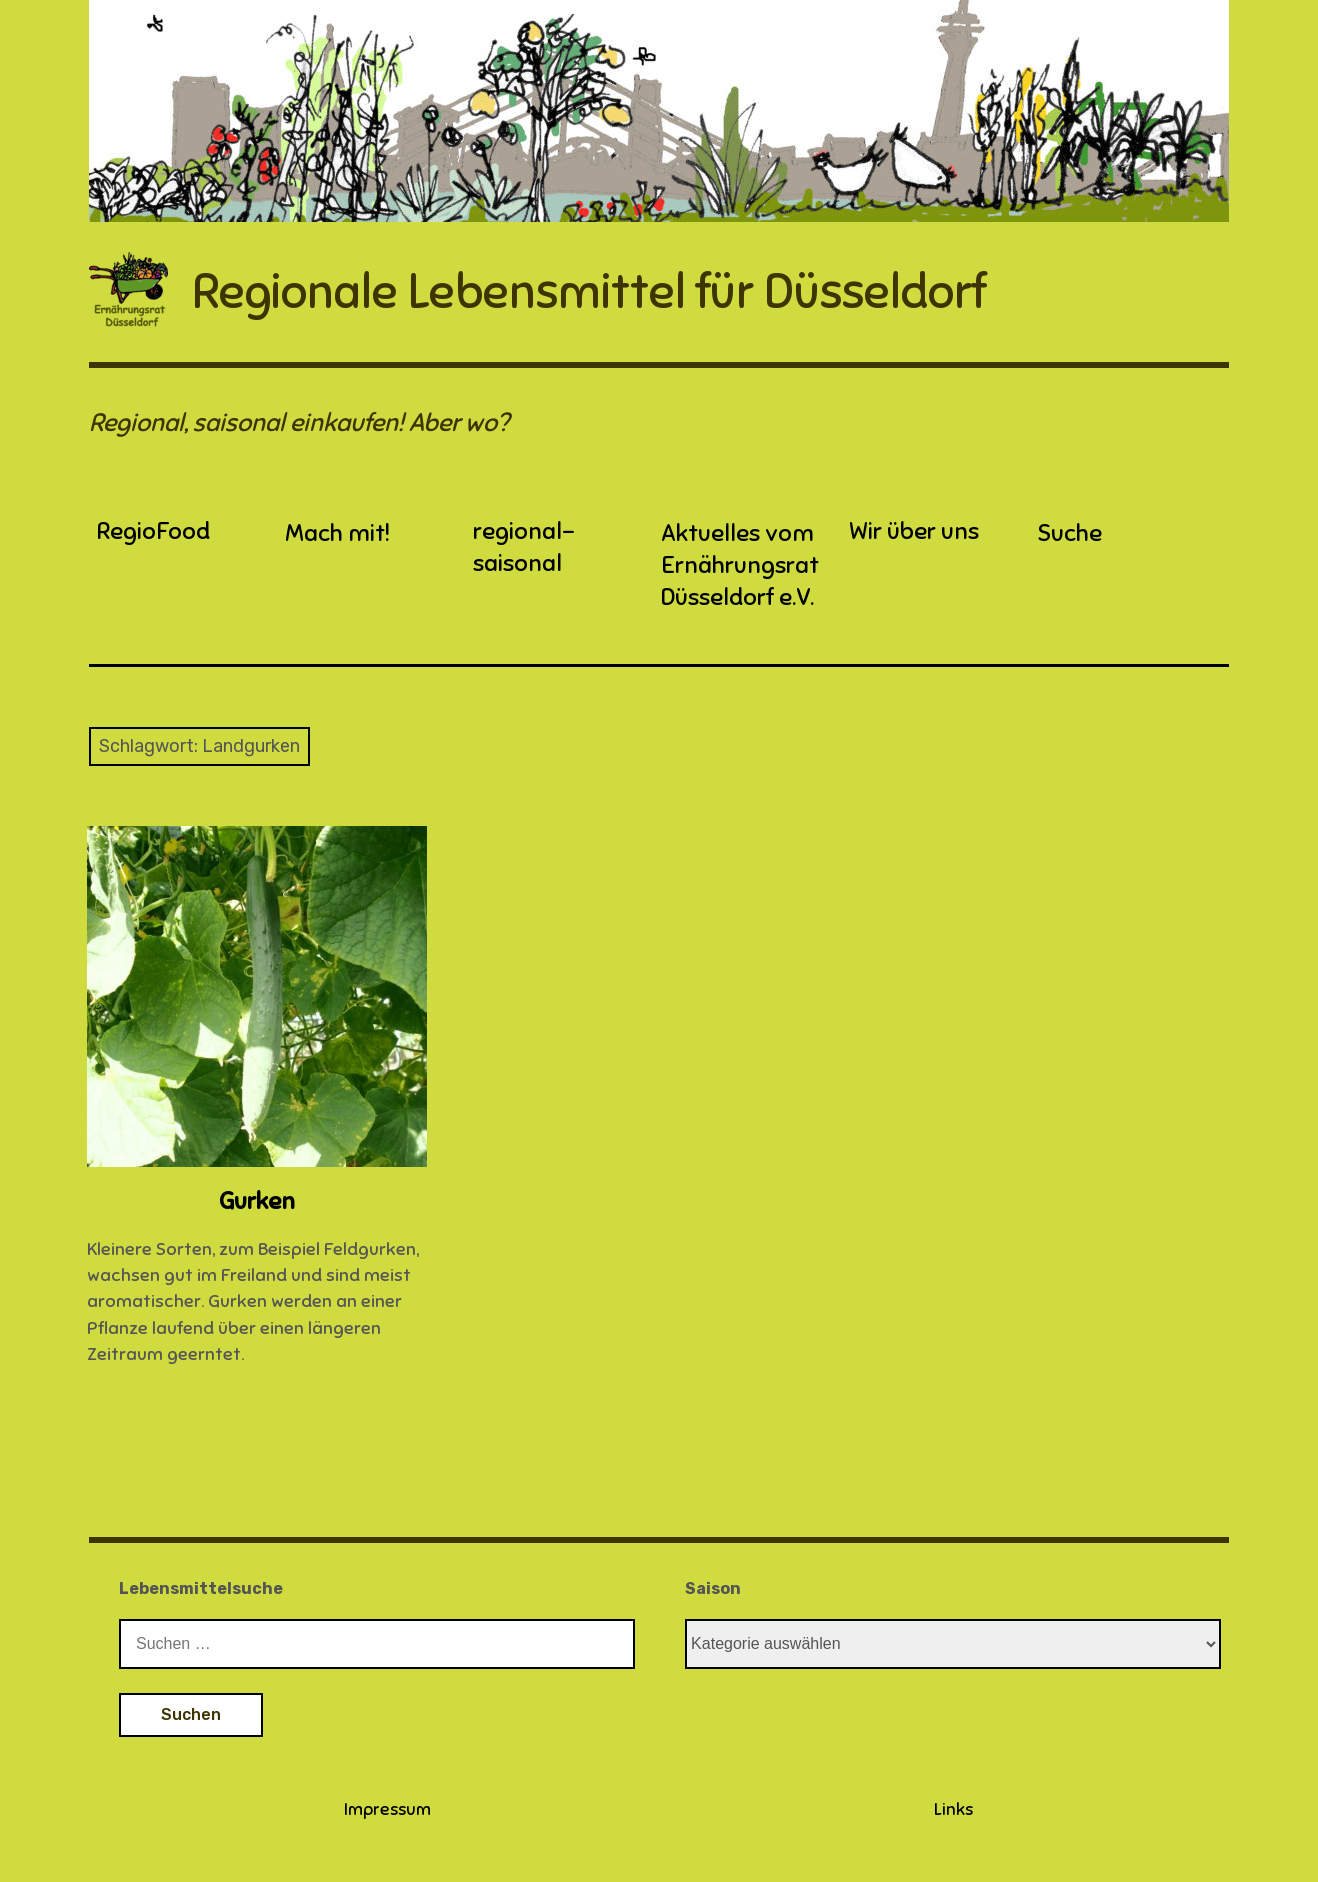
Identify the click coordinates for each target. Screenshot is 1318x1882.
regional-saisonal (524, 547)
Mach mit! (337, 533)
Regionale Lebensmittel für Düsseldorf (589, 292)
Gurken (257, 1201)
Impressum (387, 1809)
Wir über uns (914, 531)
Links (953, 1809)
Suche (1069, 533)
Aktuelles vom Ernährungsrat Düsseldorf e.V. (740, 565)
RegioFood (153, 531)
